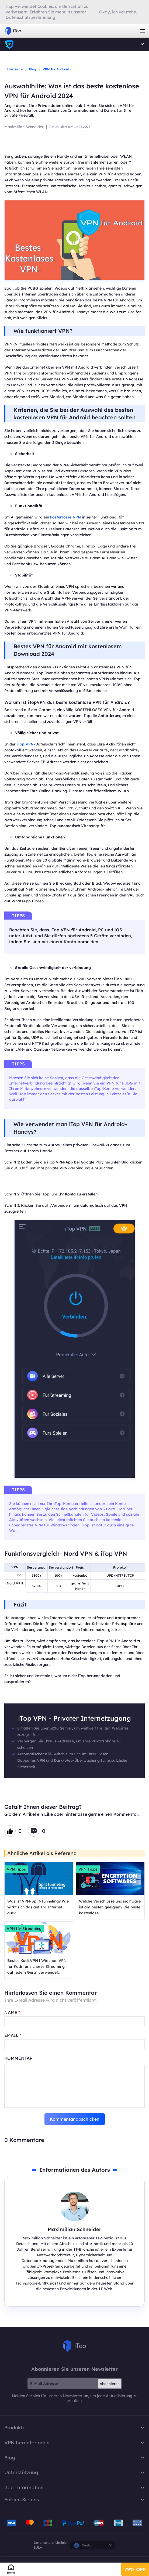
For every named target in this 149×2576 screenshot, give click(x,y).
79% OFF (135, 2569)
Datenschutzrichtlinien (51, 2543)
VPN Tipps (16, 1869)
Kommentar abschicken (74, 2119)
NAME (12, 2012)
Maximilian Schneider (24, 126)
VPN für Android (56, 69)
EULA (38, 2547)
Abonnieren (110, 2384)
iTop (74, 2346)
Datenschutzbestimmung (30, 17)
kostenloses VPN (65, 517)
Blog (32, 69)
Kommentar (18, 2058)
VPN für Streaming (24, 1928)
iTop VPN (13, 31)
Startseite (14, 69)
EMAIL (12, 2035)
